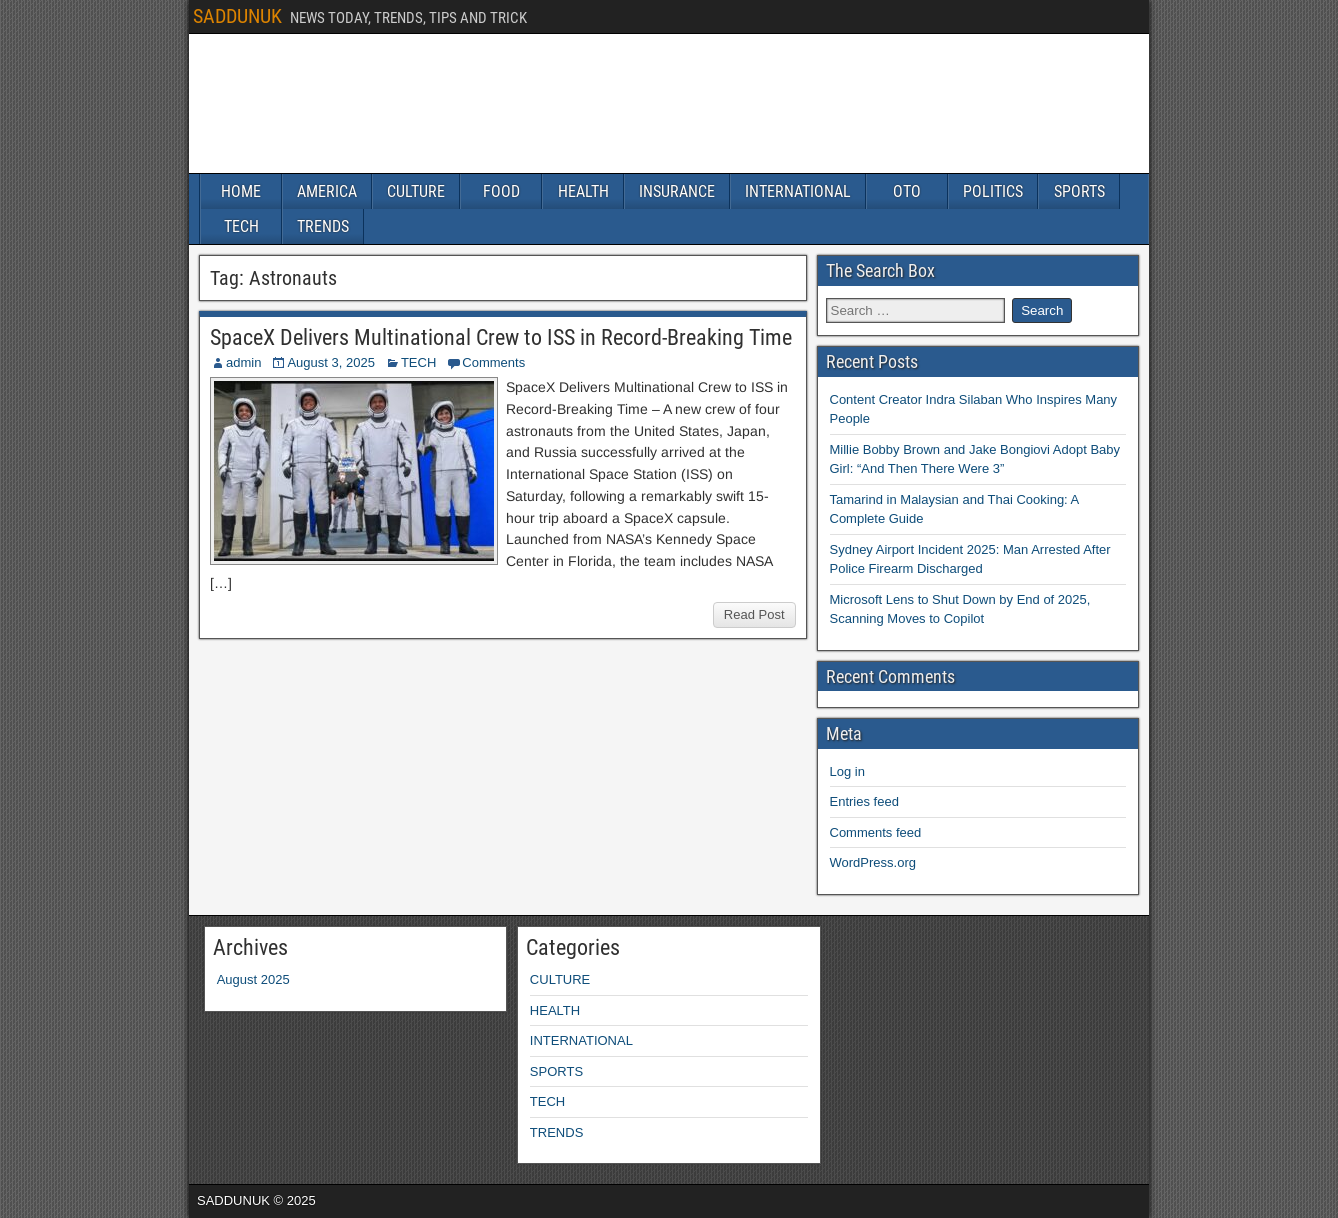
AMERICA (327, 191)
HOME (241, 191)
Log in (847, 771)
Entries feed (864, 801)
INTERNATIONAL (798, 191)
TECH (241, 226)
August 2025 (253, 979)
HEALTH (583, 191)
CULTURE (416, 191)
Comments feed (876, 832)
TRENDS (323, 226)
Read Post (754, 614)
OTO (907, 191)
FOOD (501, 191)
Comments (493, 362)
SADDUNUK (237, 16)
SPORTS (1079, 191)
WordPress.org (873, 862)
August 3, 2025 (330, 362)
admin (243, 362)
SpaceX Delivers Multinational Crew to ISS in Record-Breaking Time (501, 337)
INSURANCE (677, 191)
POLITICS (993, 191)
